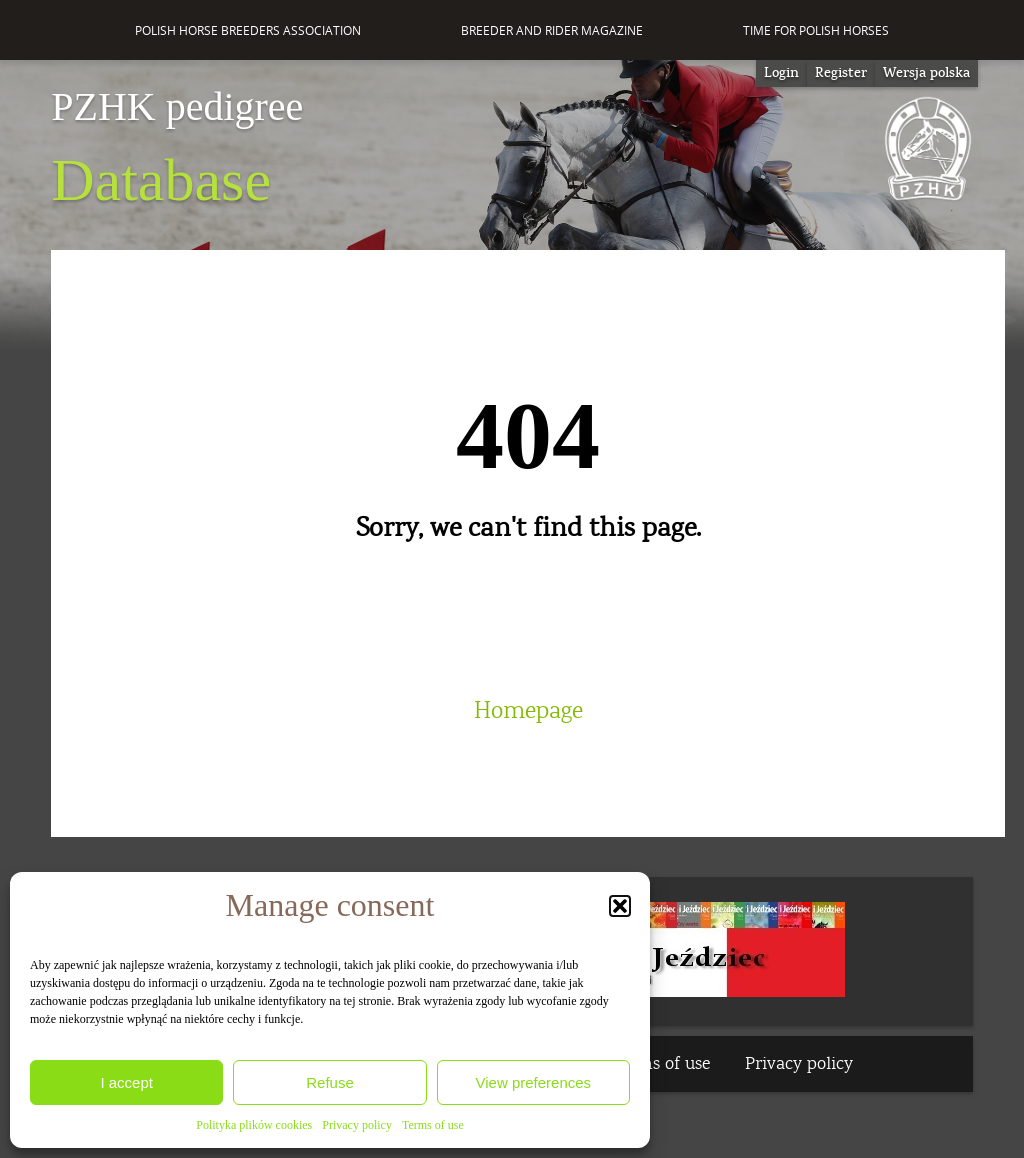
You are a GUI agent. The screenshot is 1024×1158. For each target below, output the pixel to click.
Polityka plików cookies (254, 1125)
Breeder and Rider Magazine (552, 30)
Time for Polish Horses (816, 30)
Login (781, 73)
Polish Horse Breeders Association (248, 30)
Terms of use (433, 1125)
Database (177, 150)
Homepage (528, 711)
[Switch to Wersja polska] (926, 73)
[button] (620, 906)
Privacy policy (357, 1125)
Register (841, 73)
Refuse (330, 1082)
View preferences (534, 1082)
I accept (126, 1082)
